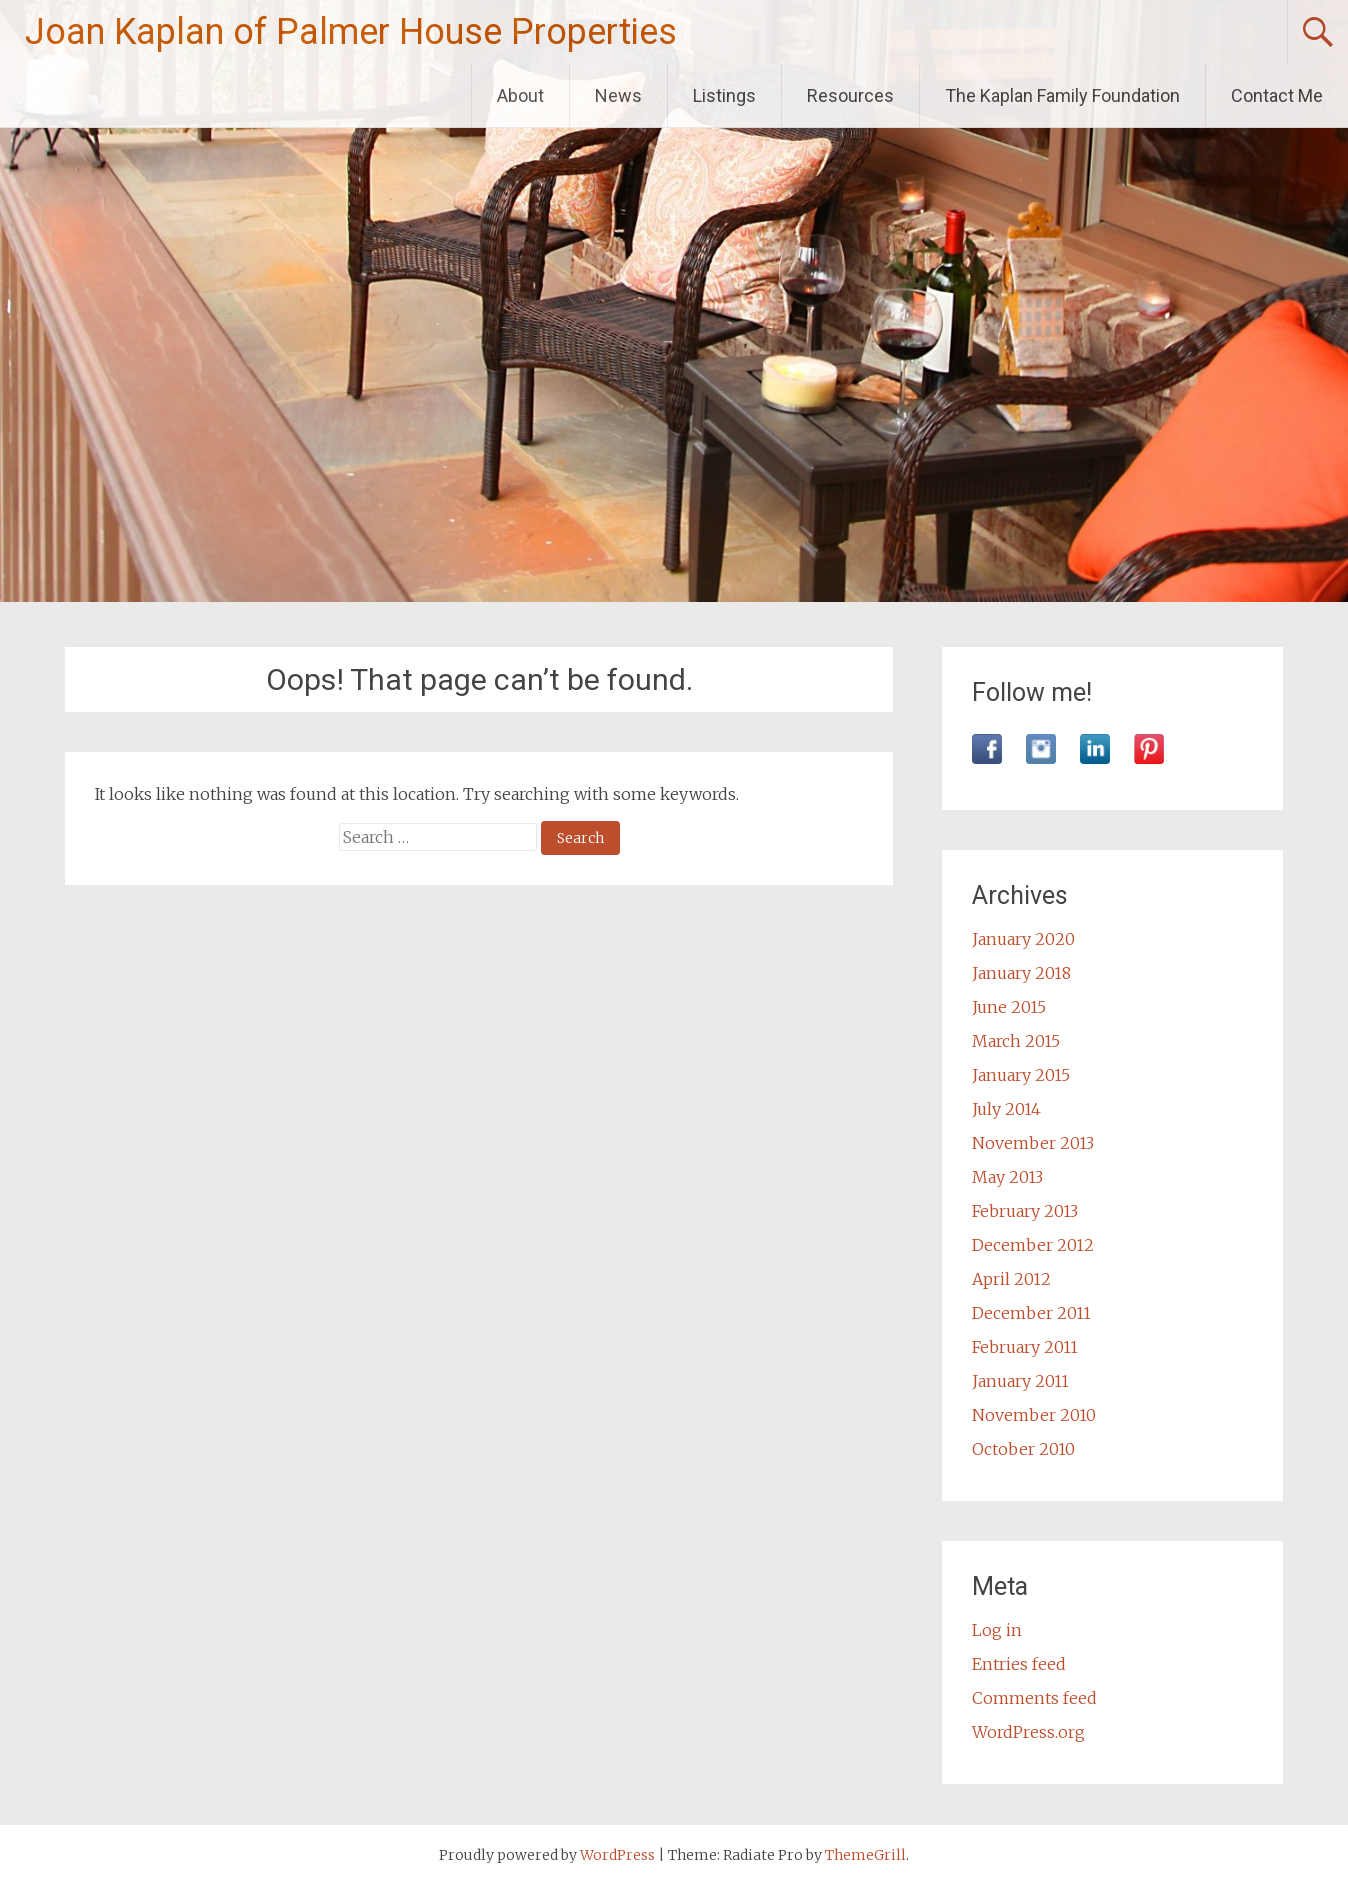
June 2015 (1009, 1007)
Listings (724, 95)
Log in (997, 1630)
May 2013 (1007, 1177)
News (618, 95)
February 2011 (1025, 1347)
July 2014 (1006, 1109)
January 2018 (1021, 973)
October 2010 (1023, 1449)
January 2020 (1023, 939)
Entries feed (1019, 1664)
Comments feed (1034, 1698)
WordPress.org (1028, 1732)
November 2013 (1033, 1143)
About (520, 95)
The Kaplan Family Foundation (1062, 95)
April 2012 (1011, 1279)
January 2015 (1021, 1075)
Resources (850, 95)
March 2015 (1016, 1041)
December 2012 (1033, 1245)
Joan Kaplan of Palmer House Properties (351, 32)
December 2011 (1031, 1313)
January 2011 (1020, 1381)
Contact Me (1277, 95)
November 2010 (1034, 1415)
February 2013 (1025, 1211)
